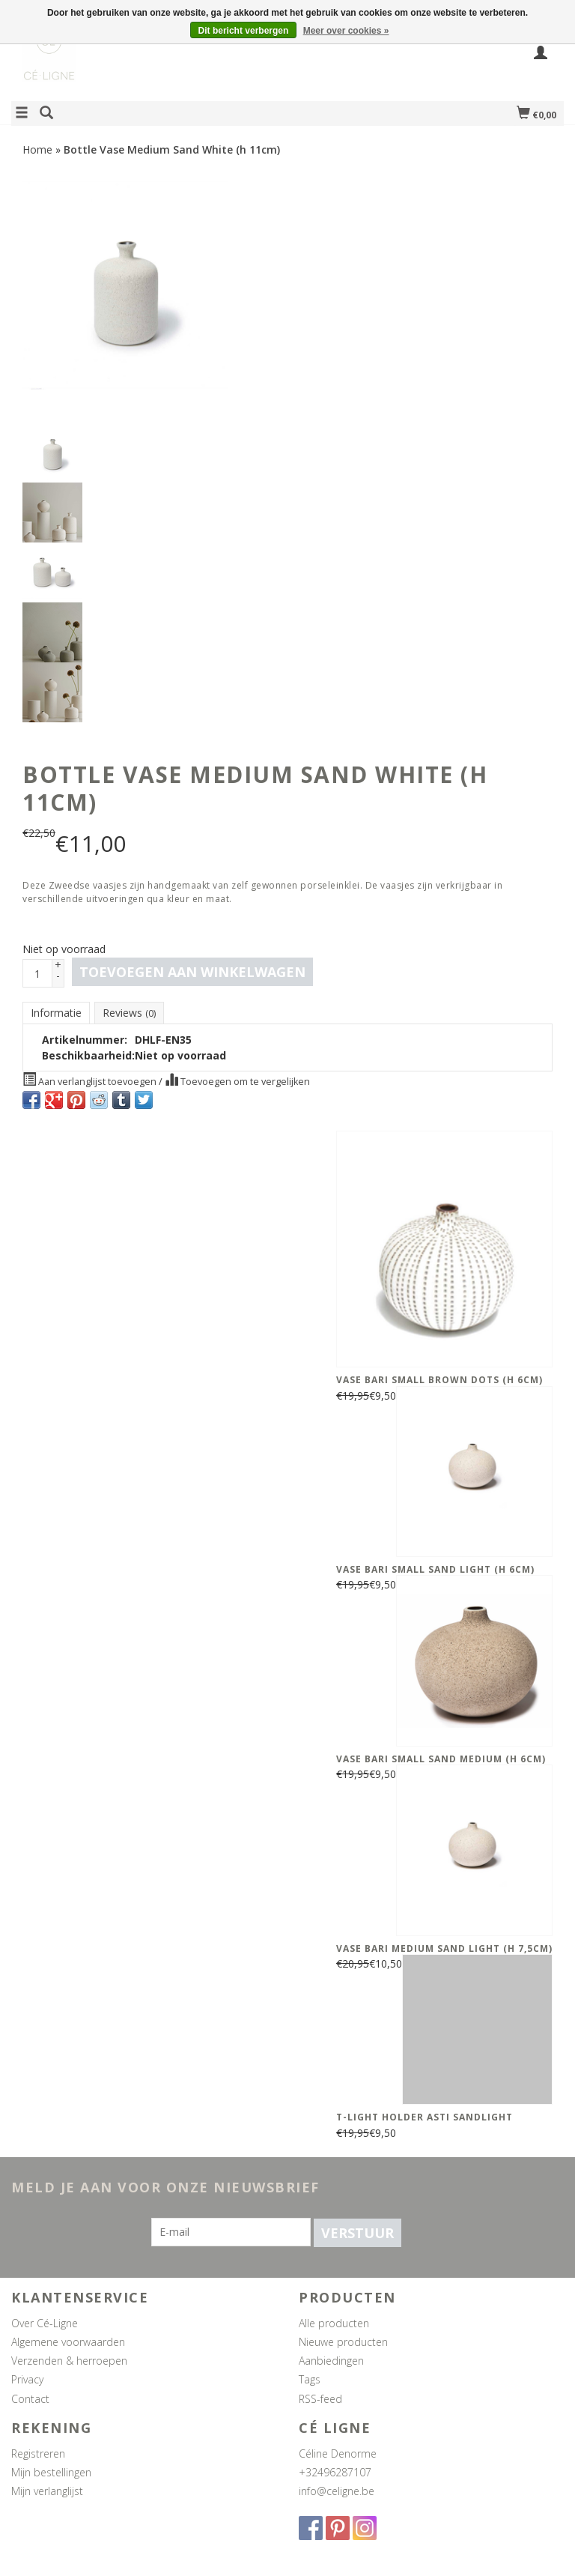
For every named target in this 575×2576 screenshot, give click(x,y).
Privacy (27, 2379)
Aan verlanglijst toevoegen (90, 1080)
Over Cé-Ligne (44, 2323)
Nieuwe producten (343, 2342)
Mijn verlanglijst (47, 2491)
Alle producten (334, 2323)
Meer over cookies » (346, 30)
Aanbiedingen (331, 2360)
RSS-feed (320, 2399)
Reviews (129, 1013)
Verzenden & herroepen (69, 2360)
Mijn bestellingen (51, 2472)
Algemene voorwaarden (68, 2342)
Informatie (56, 1013)
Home (37, 149)
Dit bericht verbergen (243, 30)
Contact (30, 2399)
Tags (309, 2379)
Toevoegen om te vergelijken (237, 1080)
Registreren (38, 2453)
